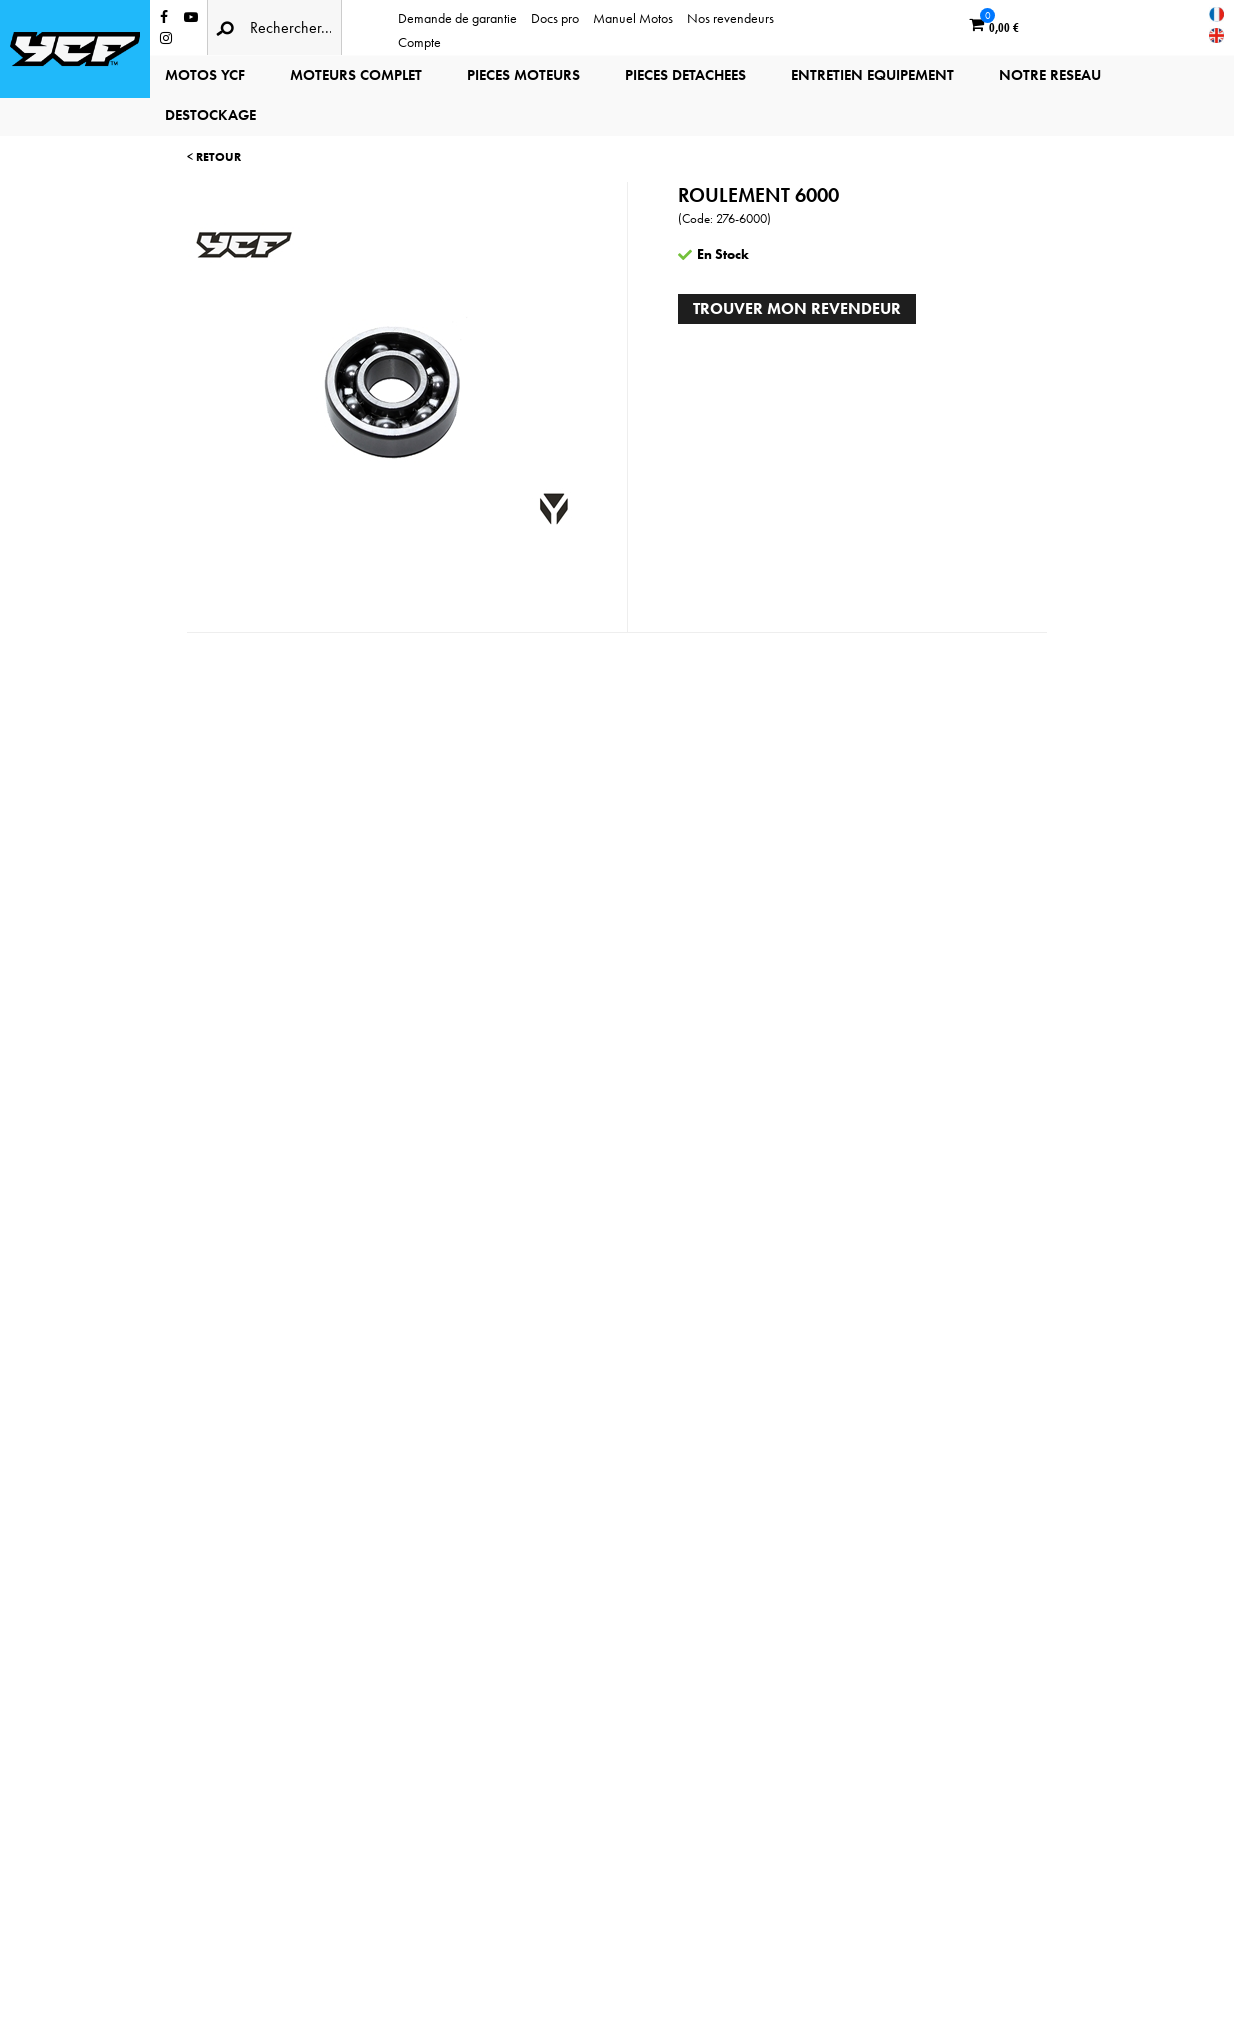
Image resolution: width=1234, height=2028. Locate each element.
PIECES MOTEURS (523, 75)
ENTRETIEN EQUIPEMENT (872, 75)
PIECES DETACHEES (685, 75)
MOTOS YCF (205, 75)
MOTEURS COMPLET (356, 75)
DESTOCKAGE (210, 115)
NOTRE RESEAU (1050, 75)
